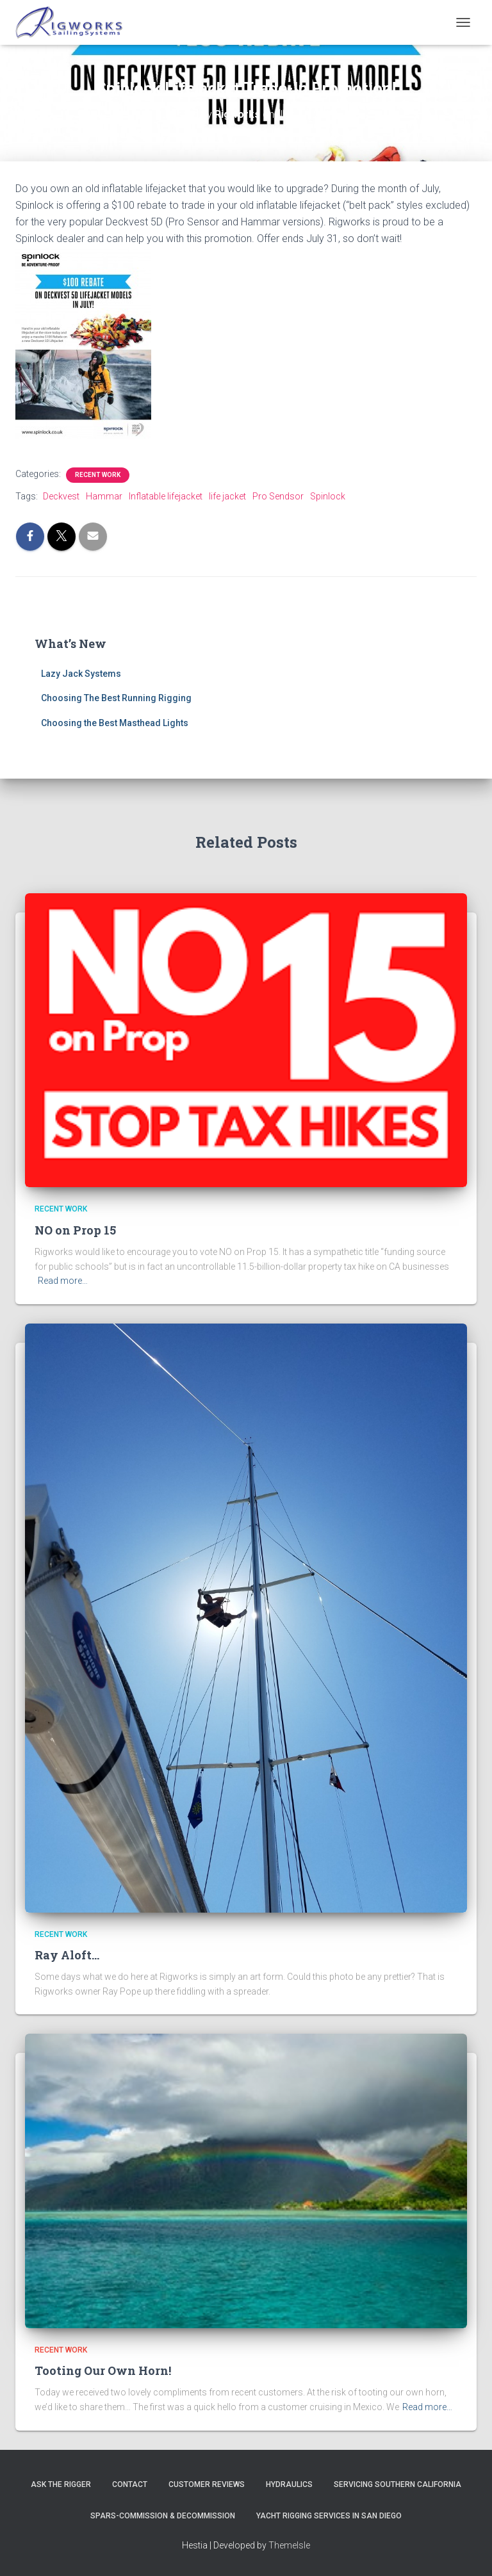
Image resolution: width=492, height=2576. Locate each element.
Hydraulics (289, 2484)
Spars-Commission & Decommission (162, 2515)
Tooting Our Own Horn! (103, 2370)
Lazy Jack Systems (81, 673)
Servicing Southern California (397, 2484)
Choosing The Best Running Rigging (116, 698)
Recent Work (97, 474)
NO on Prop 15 (75, 1230)
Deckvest (61, 496)
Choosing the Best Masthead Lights (114, 723)
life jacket (227, 496)
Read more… (63, 1281)
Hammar (104, 496)
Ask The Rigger (61, 2484)
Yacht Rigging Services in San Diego (329, 2515)
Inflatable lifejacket (165, 496)
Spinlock (327, 496)
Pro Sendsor (278, 496)
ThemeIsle (289, 2545)
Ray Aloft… (67, 1955)
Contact (129, 2484)
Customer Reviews (206, 2484)
